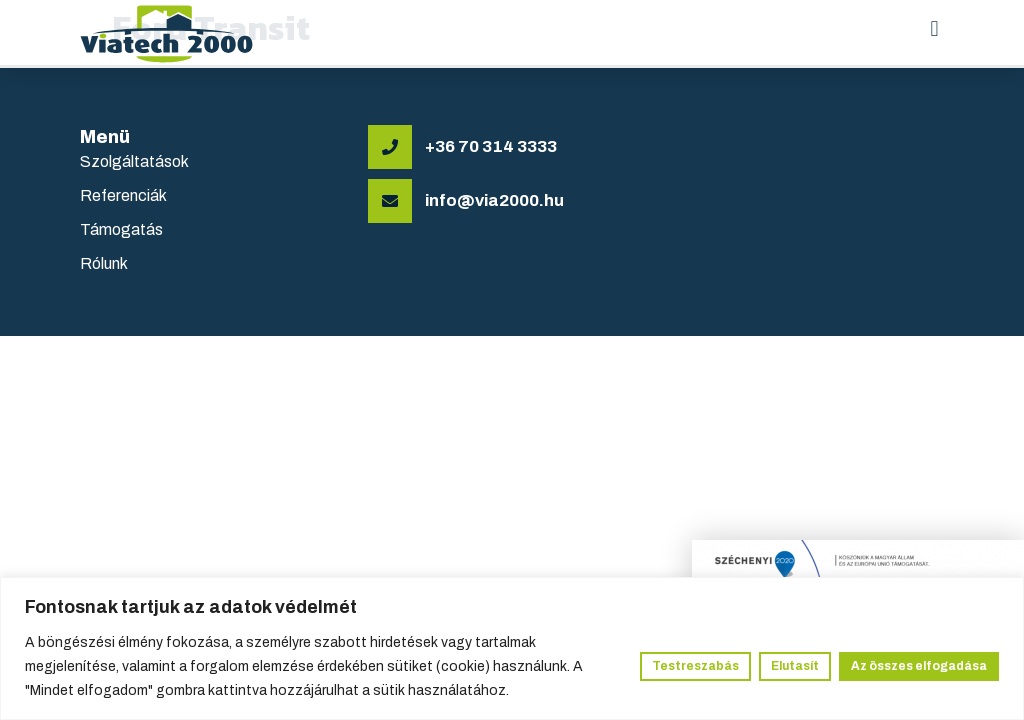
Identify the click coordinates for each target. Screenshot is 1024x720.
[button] (934, 29)
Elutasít (795, 666)
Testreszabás (695, 666)
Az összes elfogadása (919, 666)
